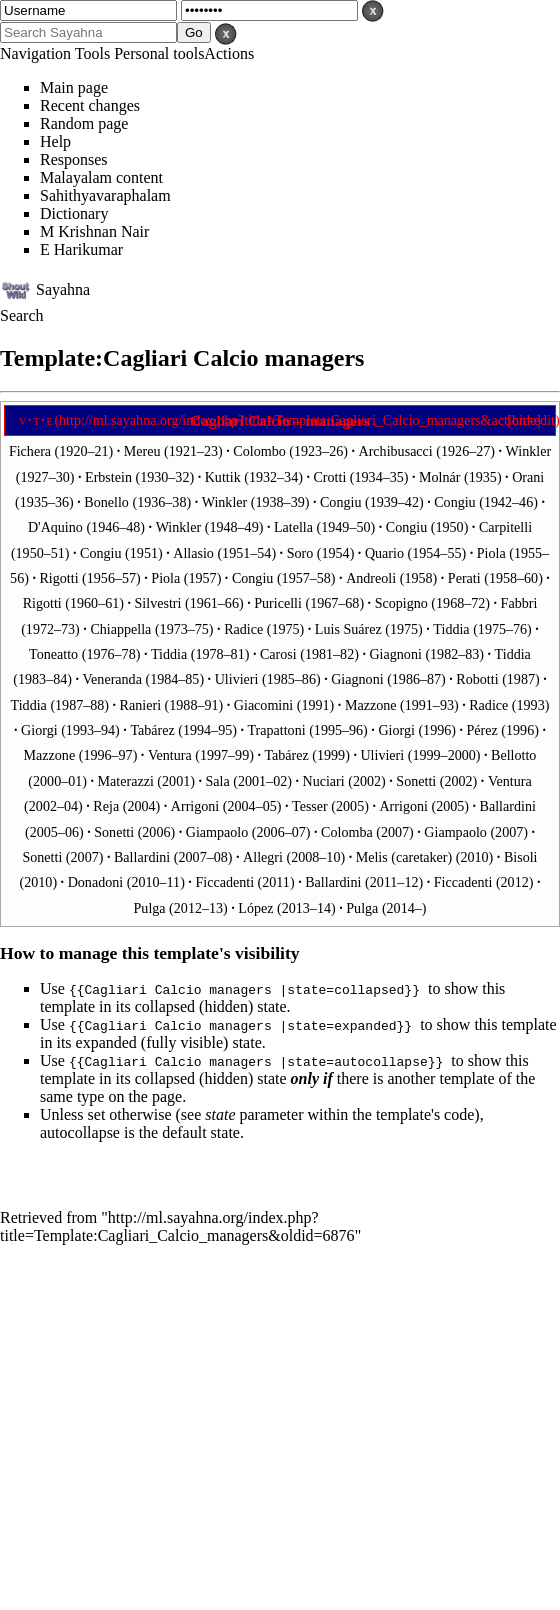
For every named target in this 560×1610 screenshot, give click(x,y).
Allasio (193, 553)
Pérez (482, 730)
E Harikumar (81, 249)
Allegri (263, 857)
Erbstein (108, 477)
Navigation (35, 53)
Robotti (477, 679)
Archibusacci (396, 451)
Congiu (340, 502)
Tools (92, 53)
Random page (84, 123)
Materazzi (126, 781)
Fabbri (519, 603)
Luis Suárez (348, 629)
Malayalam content (101, 177)
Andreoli (371, 578)
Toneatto (53, 654)
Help (55, 141)
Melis (372, 857)
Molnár (439, 477)
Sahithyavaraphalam (105, 195)
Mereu (142, 451)
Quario (384, 553)
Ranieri (140, 705)
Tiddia (451, 629)
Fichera (32, 451)
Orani (528, 477)
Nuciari (323, 781)
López (255, 908)
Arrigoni (195, 806)
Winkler (529, 451)
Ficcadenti (224, 882)
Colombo (259, 451)
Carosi (278, 654)
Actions (229, 53)
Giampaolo (217, 832)
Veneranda (112, 679)
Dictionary (74, 213)
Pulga (150, 908)
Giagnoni (395, 654)
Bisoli (521, 857)
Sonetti (416, 781)
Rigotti (58, 578)
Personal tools (159, 53)
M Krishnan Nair (94, 231)
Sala (217, 781)
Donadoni (96, 882)
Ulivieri (237, 679)
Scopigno (401, 603)
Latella (293, 527)
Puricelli (278, 603)
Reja (106, 806)
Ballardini (508, 806)
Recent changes (90, 105)
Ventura (170, 755)
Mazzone (371, 705)
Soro (300, 553)
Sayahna (63, 288)
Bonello (106, 502)
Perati (464, 578)
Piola (491, 553)
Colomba (347, 832)
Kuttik (223, 477)
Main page (74, 87)
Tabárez (152, 730)
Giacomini (263, 705)
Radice (243, 629)
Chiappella (120, 629)
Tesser (310, 806)
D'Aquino (55, 527)
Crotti (329, 477)
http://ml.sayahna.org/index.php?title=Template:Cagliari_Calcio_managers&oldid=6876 (177, 1226)
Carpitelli (505, 527)
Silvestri (158, 603)
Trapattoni (276, 730)
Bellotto (513, 755)
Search (22, 315)
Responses (74, 159)
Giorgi (39, 730)
